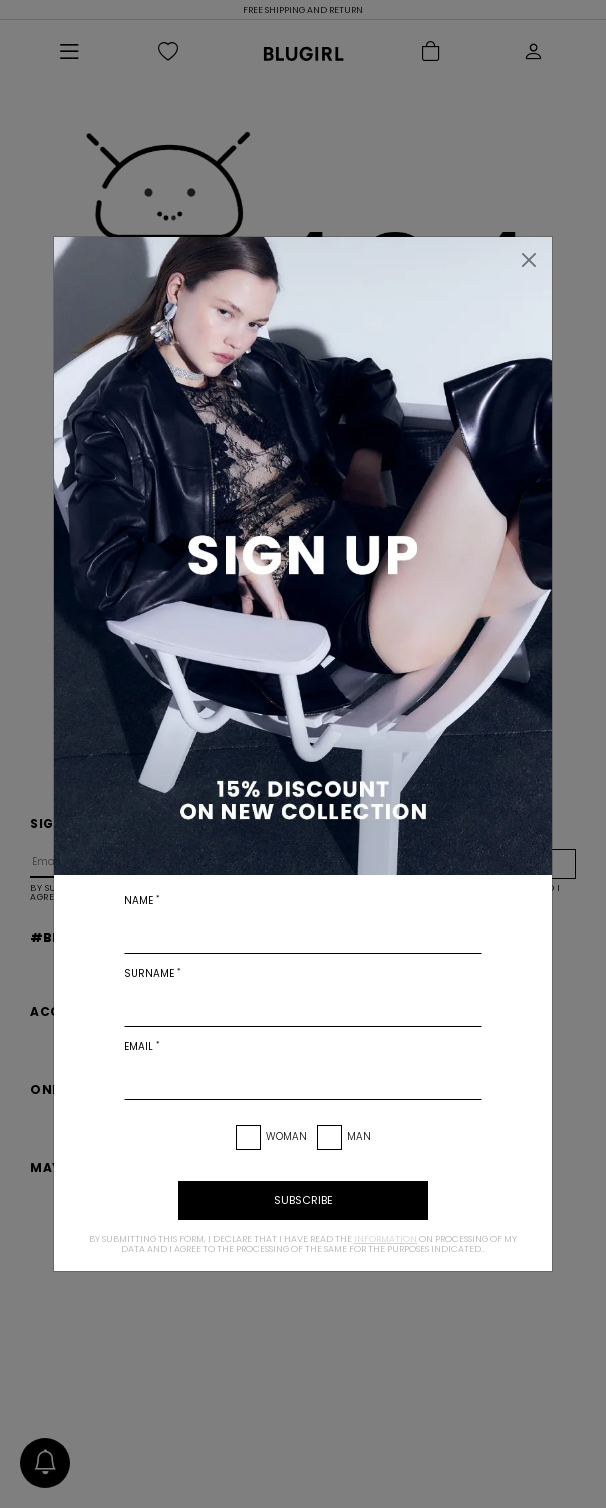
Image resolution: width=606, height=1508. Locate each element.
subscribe (303, 1200)
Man (359, 1136)
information (385, 1239)
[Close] (529, 260)
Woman (286, 1136)
